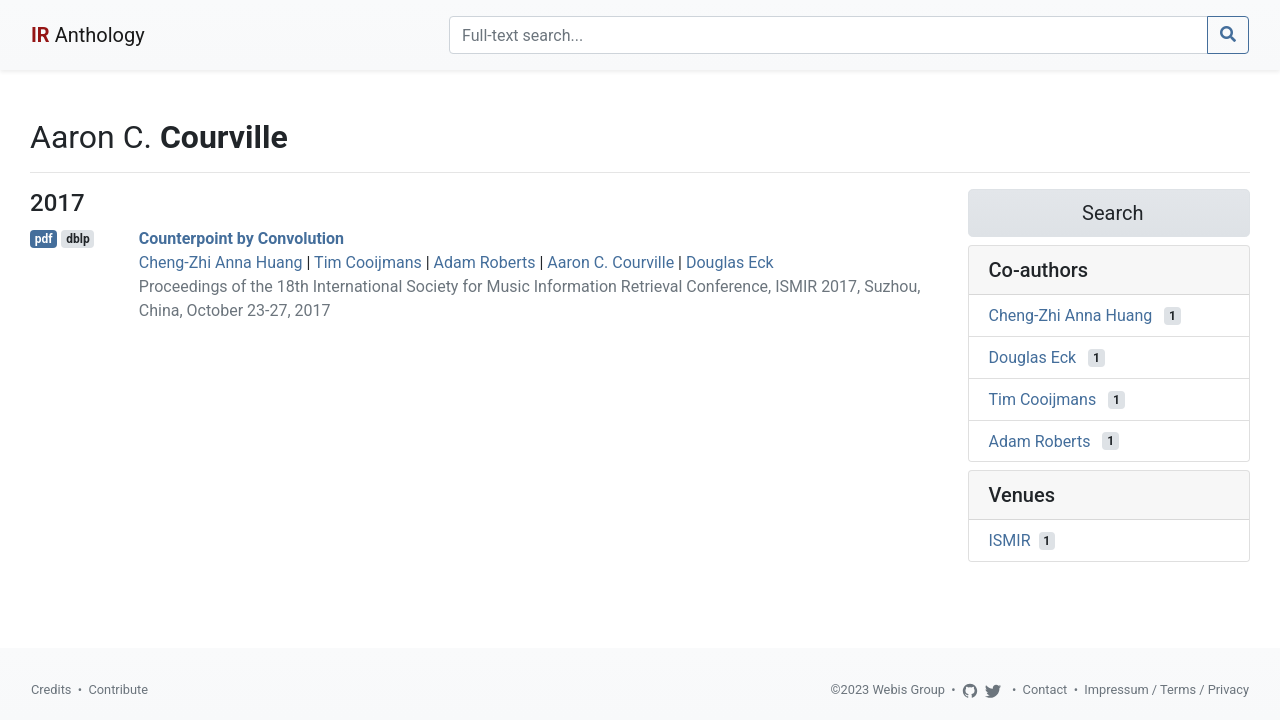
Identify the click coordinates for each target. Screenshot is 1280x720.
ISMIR (1010, 540)
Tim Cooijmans (368, 262)
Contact (1045, 689)
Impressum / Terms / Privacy (1166, 689)
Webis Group (908, 689)
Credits (51, 689)
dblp (77, 239)
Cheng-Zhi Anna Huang (221, 262)
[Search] (828, 35)
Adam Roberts (485, 262)
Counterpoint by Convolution (241, 238)
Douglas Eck (730, 262)
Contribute (118, 689)
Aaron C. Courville (610, 262)
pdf (44, 239)
